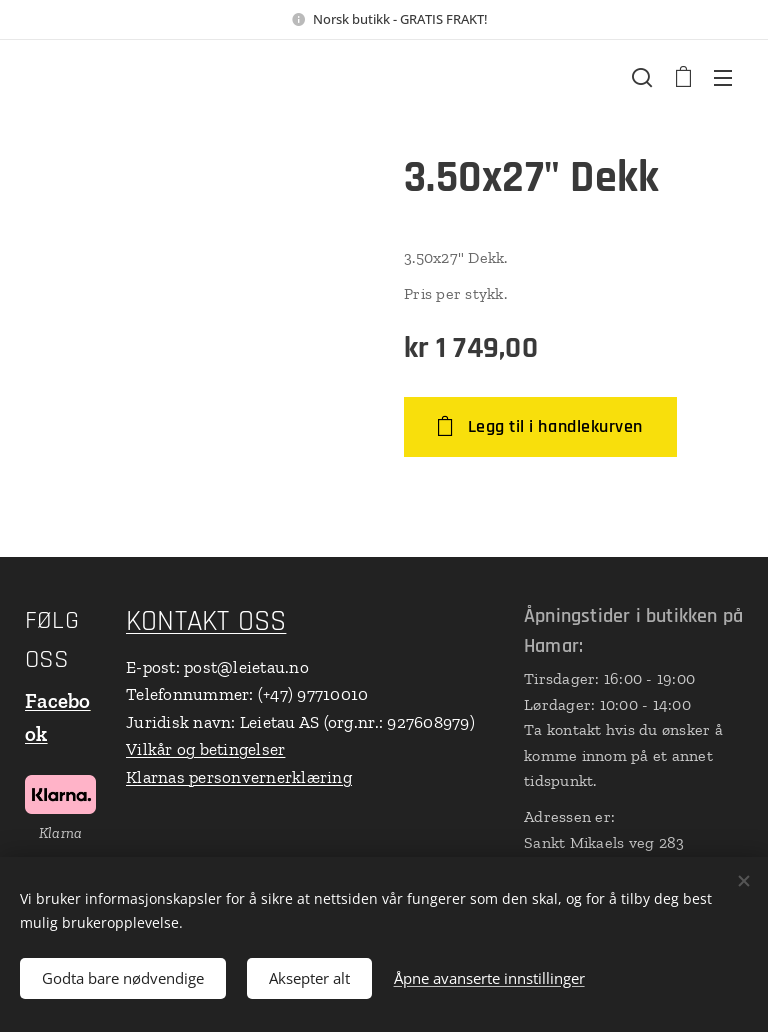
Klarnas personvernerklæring (239, 777)
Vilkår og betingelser (205, 749)
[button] (642, 77)
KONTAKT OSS (206, 621)
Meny (723, 78)
